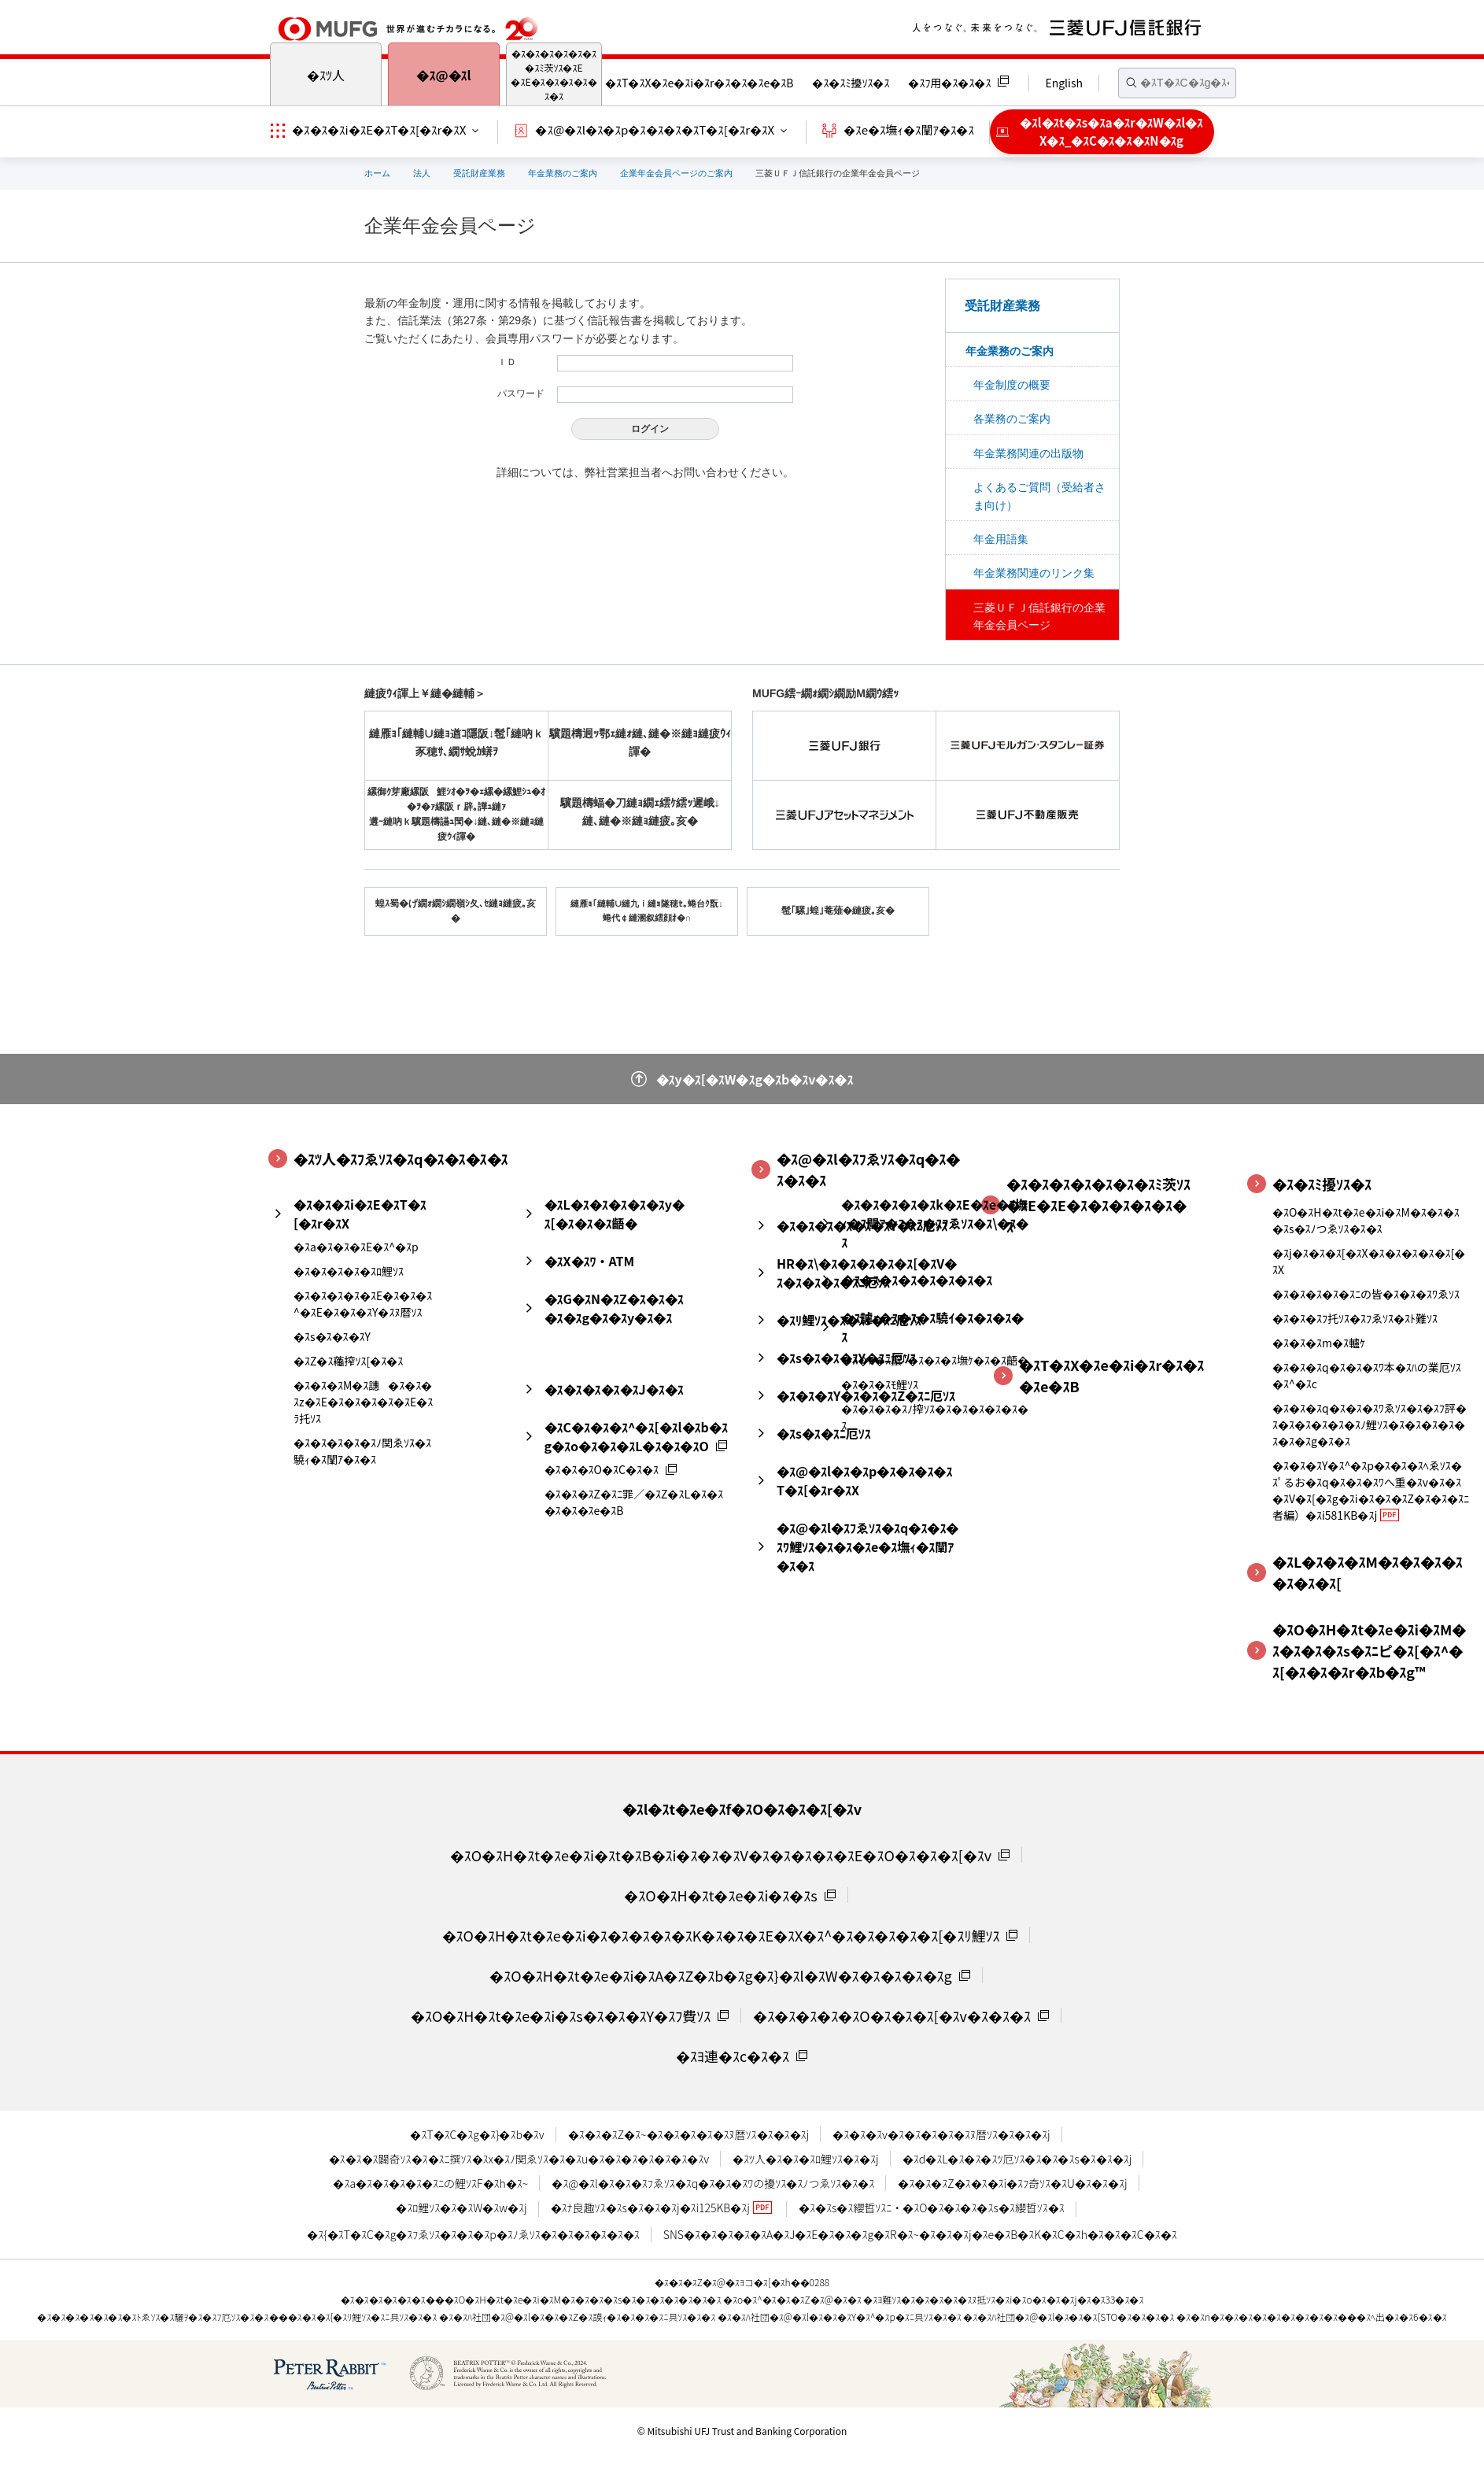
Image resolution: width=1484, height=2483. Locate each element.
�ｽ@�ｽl (443, 74)
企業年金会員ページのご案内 (676, 173)
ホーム (377, 173)
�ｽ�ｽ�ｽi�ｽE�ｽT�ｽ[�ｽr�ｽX (379, 129)
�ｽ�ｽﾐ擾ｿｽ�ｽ (850, 83)
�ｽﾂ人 (326, 74)
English (1064, 83)
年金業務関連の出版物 (1028, 453)
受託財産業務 (479, 173)
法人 (421, 173)
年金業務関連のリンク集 (1034, 573)
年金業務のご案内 (562, 173)
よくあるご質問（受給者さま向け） (1039, 496)
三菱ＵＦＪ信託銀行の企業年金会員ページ (1039, 616)
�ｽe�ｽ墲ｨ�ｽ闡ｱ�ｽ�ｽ (909, 129)
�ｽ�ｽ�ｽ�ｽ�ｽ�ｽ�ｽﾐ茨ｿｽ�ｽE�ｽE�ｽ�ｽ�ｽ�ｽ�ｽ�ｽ (553, 74)
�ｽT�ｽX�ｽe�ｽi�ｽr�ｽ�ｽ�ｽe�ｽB (699, 83)
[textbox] (1177, 83)
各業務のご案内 (1011, 418)
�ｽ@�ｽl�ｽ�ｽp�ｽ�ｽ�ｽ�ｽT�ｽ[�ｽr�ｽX (654, 129)
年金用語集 (1000, 539)
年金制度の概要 (1011, 385)
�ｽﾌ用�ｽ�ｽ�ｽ (949, 83)
